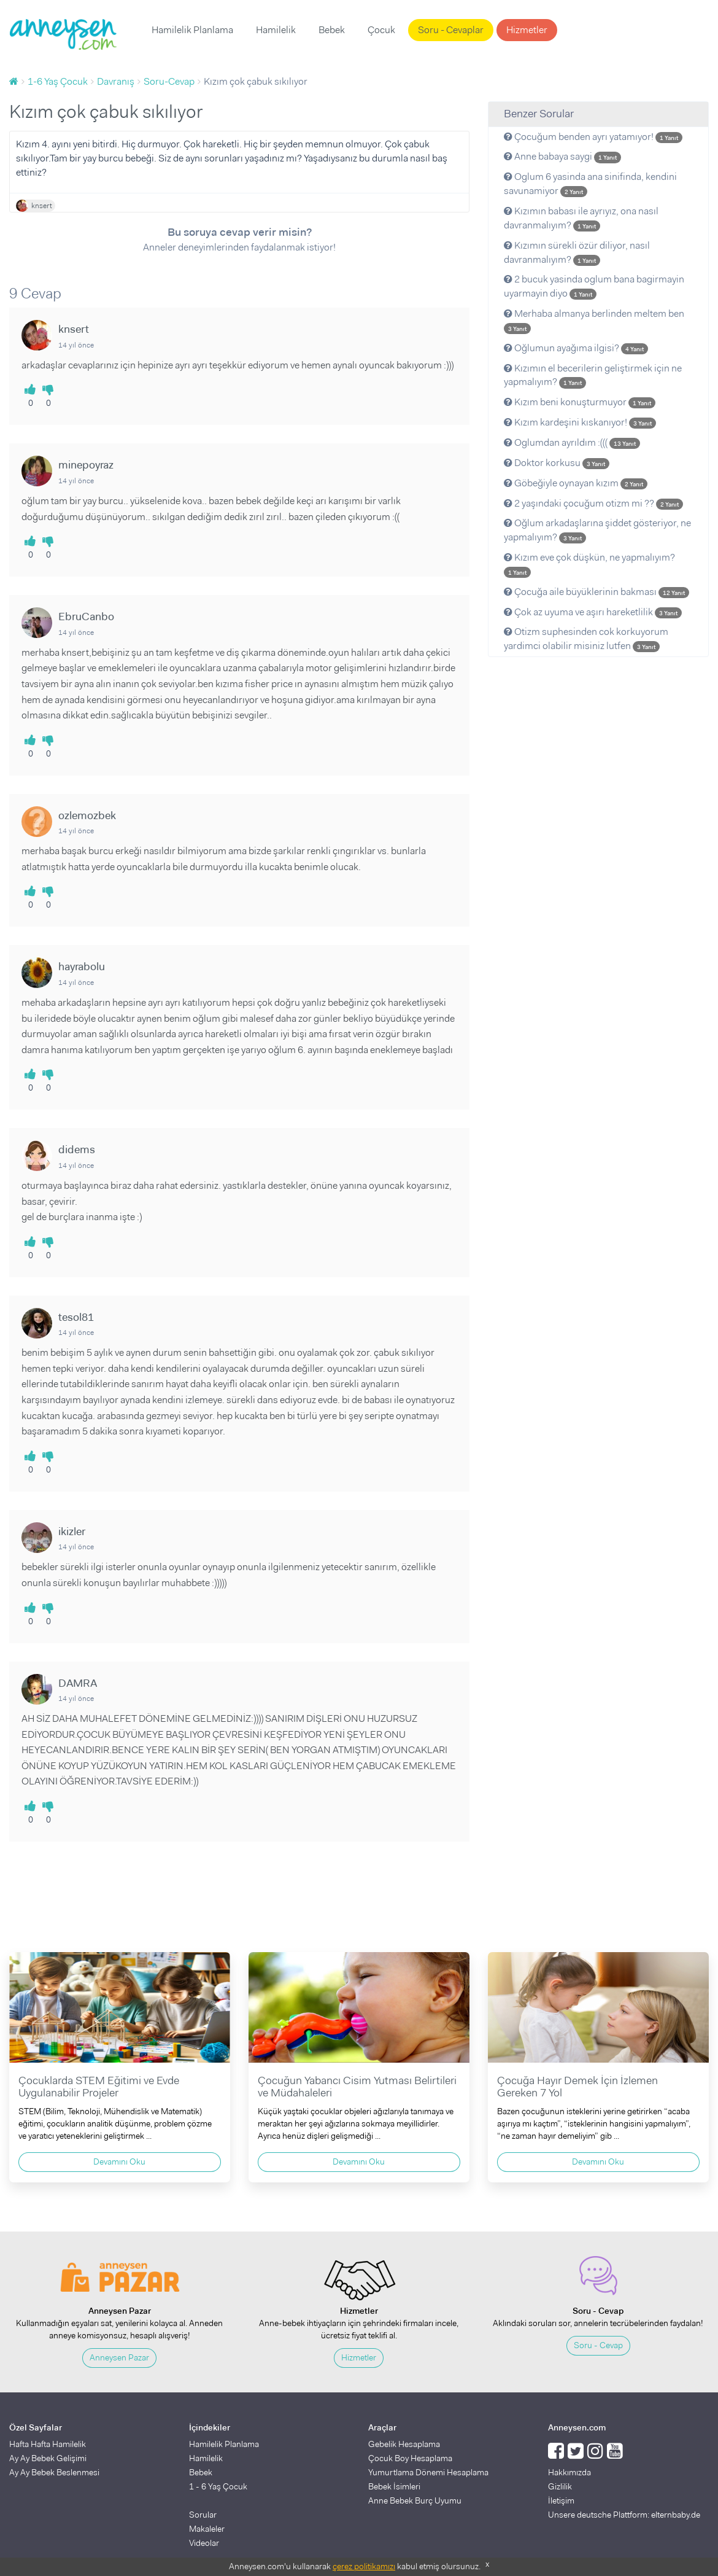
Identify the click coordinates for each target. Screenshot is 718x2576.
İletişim (561, 2500)
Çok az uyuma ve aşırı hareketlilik (593, 611)
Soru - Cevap (598, 2345)
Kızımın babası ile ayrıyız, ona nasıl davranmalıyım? (581, 218)
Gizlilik (560, 2486)
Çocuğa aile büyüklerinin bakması (596, 591)
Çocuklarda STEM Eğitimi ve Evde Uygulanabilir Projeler (98, 2086)
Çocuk (381, 29)
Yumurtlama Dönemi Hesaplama (428, 2472)
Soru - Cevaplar (451, 29)
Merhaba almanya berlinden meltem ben (594, 320)
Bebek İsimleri (394, 2486)
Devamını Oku (119, 2161)
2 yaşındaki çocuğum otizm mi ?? (593, 503)
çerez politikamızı (364, 2566)
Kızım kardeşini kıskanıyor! (580, 422)
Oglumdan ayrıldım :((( (572, 442)
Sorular (203, 2514)
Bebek (331, 29)
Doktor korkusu (556, 462)
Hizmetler (526, 29)
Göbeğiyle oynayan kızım (575, 483)
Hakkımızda (569, 2472)
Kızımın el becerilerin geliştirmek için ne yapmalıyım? (593, 375)
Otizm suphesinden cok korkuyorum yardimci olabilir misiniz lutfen (586, 638)
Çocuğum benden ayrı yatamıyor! (593, 136)
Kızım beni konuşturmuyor (579, 401)
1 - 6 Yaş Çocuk (218, 2486)
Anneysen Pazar (119, 2357)
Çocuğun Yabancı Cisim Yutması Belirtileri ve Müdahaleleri (357, 2086)
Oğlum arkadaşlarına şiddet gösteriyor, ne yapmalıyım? (597, 529)
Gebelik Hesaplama (404, 2444)
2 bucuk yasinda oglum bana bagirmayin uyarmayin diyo (594, 286)
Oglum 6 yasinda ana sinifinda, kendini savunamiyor (590, 183)
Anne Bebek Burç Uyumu (414, 2500)
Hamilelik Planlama (192, 29)
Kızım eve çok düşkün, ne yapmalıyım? (589, 564)
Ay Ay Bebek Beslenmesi (54, 2472)
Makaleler (207, 2528)
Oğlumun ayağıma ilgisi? (576, 347)
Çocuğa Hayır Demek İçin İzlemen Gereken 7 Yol (577, 2086)
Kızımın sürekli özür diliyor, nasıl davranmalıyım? (577, 252)
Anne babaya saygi (562, 156)
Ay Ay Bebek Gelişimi (48, 2458)
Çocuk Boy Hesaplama (410, 2458)
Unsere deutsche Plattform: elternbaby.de (624, 2514)
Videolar (204, 2542)
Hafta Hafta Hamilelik (47, 2444)
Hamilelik (276, 29)
